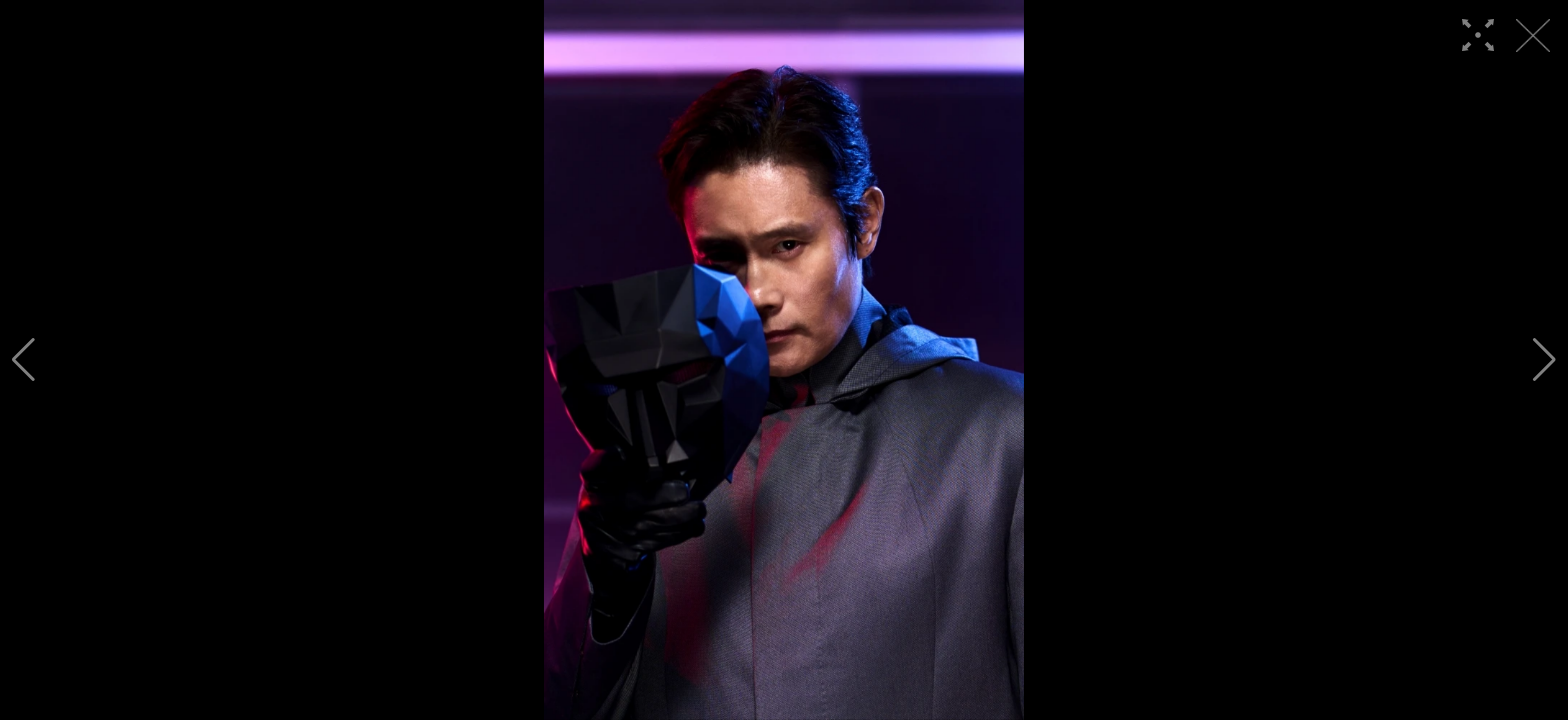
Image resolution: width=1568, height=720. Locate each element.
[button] (23, 360)
